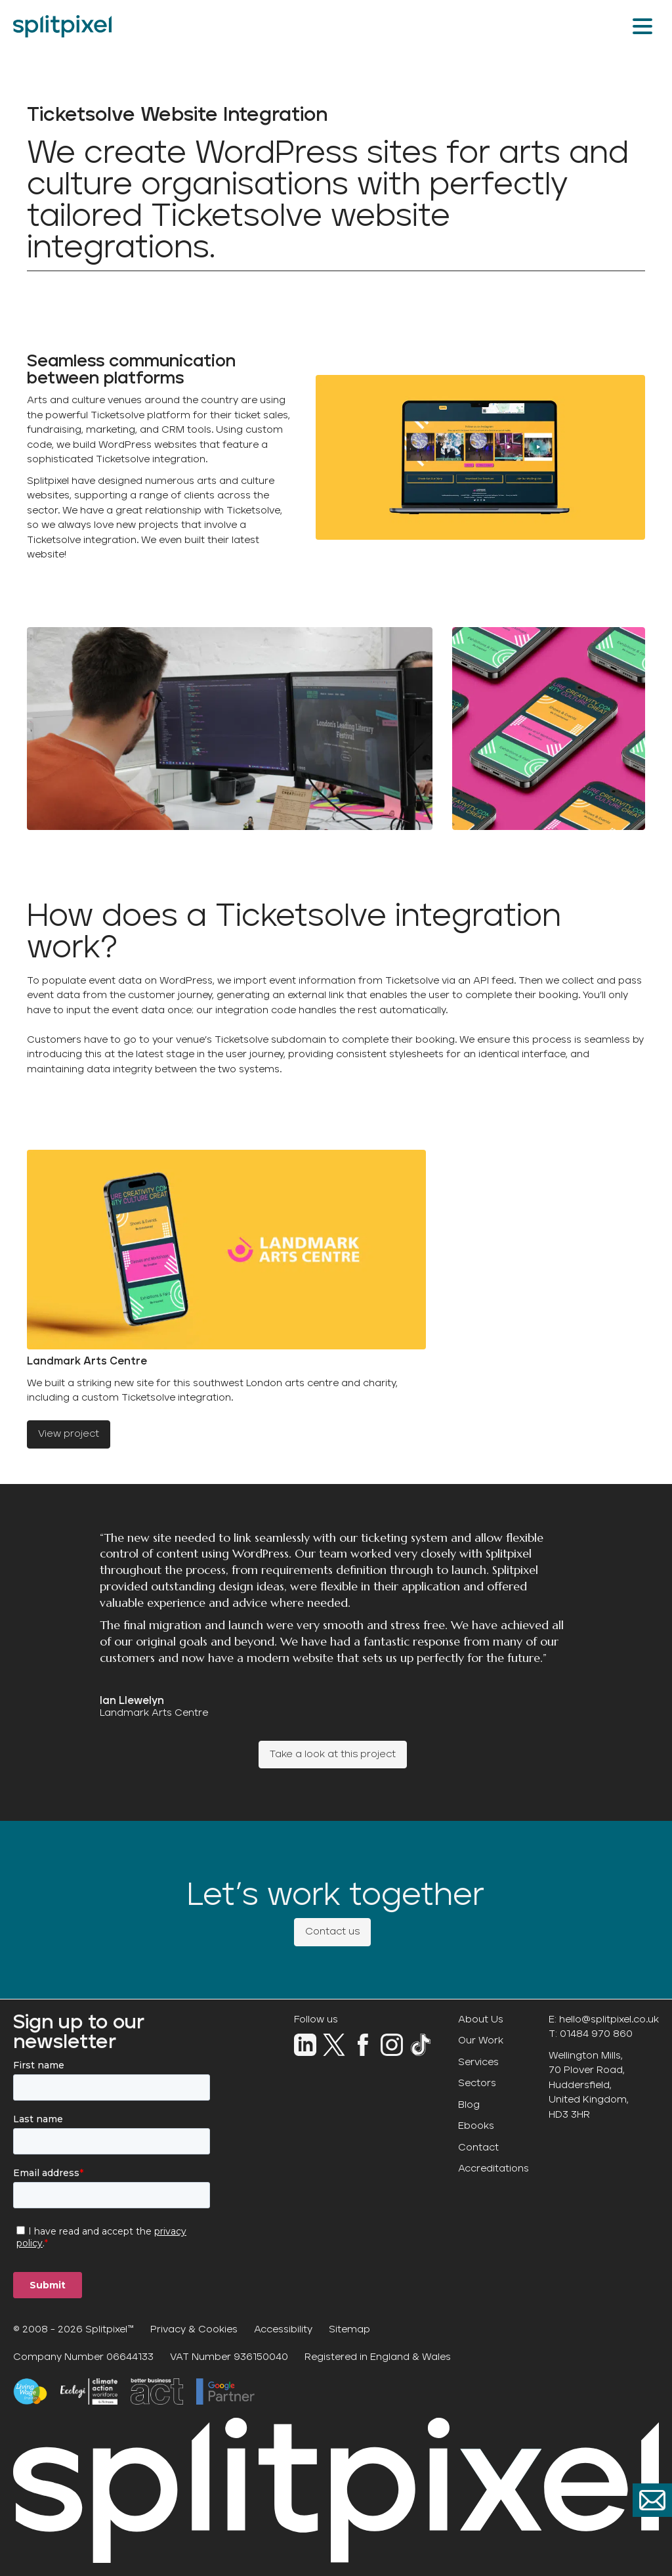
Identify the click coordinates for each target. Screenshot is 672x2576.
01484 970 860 (596, 2034)
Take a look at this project (333, 1754)
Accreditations (493, 2168)
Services (478, 2062)
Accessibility (283, 2329)
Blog (469, 2105)
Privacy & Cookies (194, 2329)
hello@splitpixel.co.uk (609, 2019)
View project (68, 1434)
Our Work (480, 2040)
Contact (478, 2147)
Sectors (477, 2083)
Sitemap (349, 2329)
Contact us (332, 1931)
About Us (480, 2019)
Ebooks (476, 2126)
